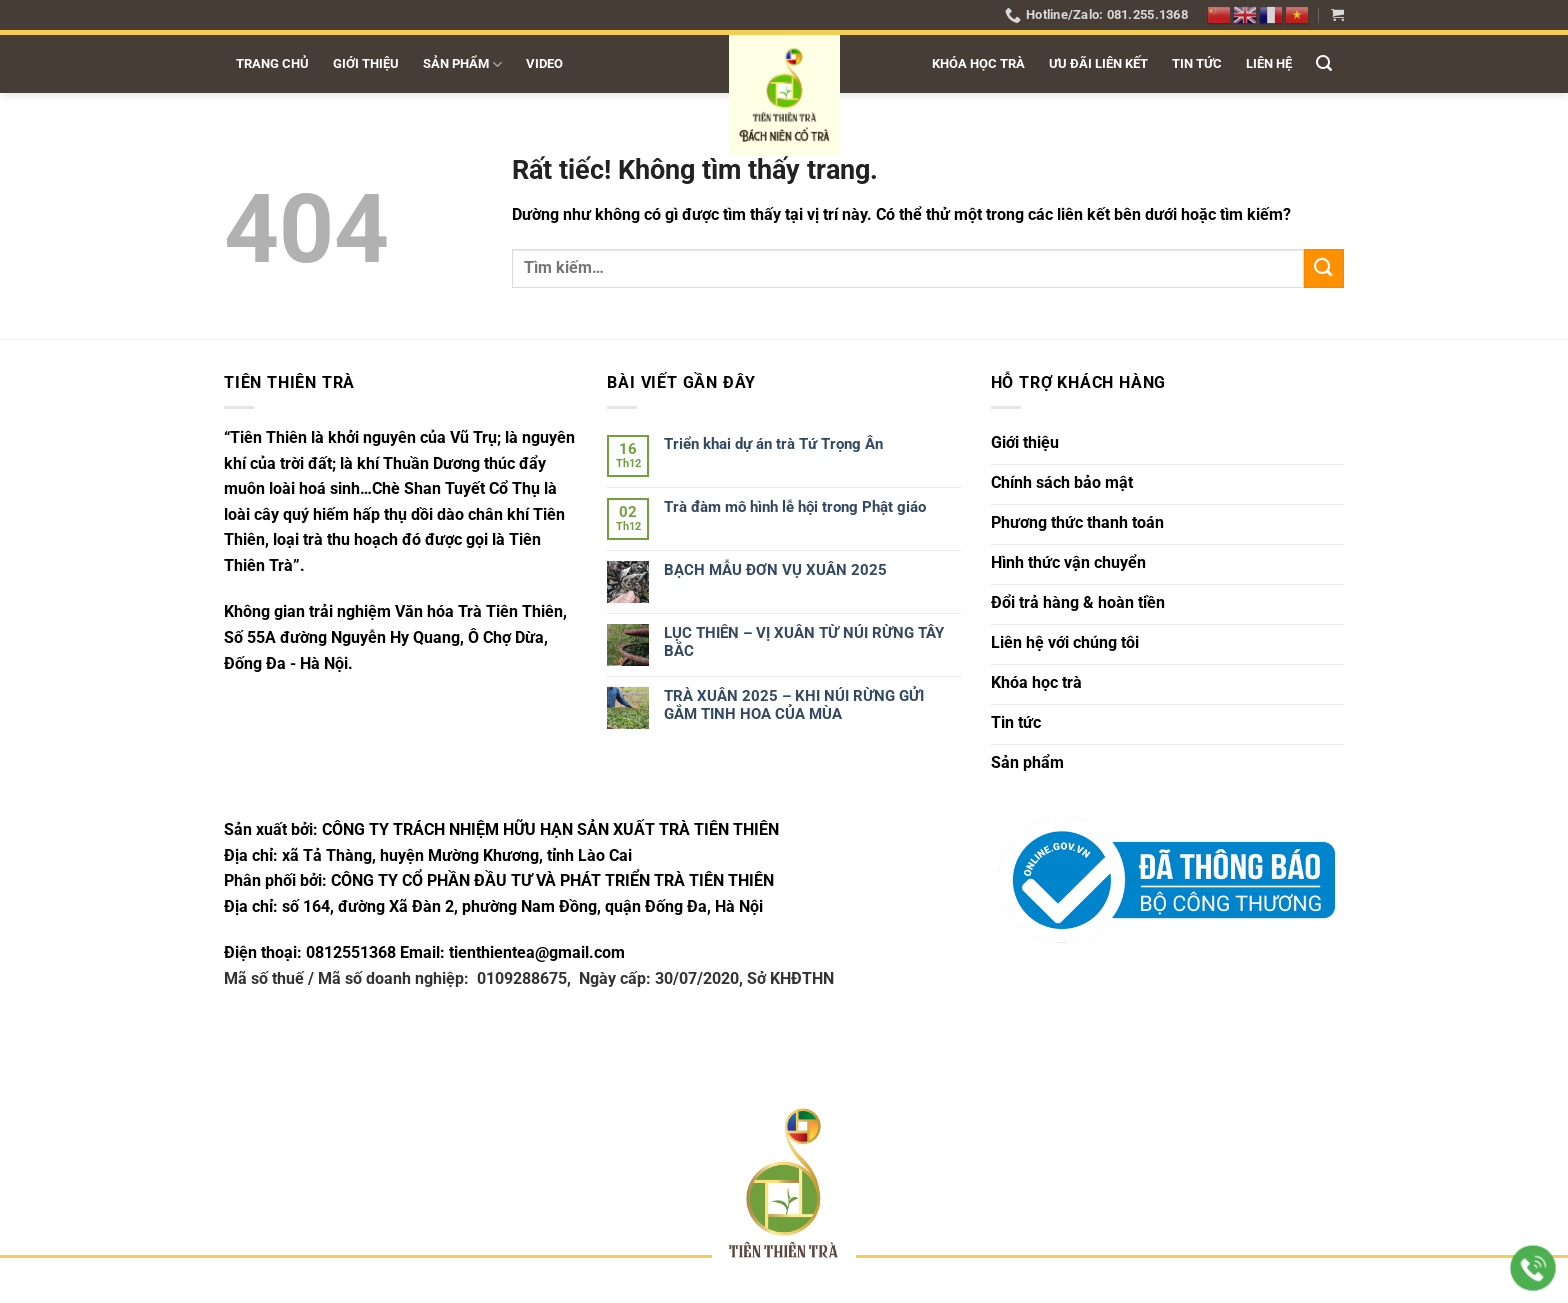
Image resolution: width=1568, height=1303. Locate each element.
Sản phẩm (462, 64)
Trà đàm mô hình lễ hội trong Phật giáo (795, 507)
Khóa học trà (978, 63)
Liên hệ (1269, 63)
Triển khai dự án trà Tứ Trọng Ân (773, 444)
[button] (1337, 14)
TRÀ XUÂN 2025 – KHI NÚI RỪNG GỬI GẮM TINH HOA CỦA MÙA (794, 705)
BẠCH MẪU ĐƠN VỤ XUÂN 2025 (775, 570)
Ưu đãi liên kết (1098, 63)
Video (544, 63)
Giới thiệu (366, 63)
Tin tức (1197, 63)
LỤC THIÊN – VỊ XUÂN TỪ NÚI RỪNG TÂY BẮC (804, 642)
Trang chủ (272, 63)
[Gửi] (1324, 268)
